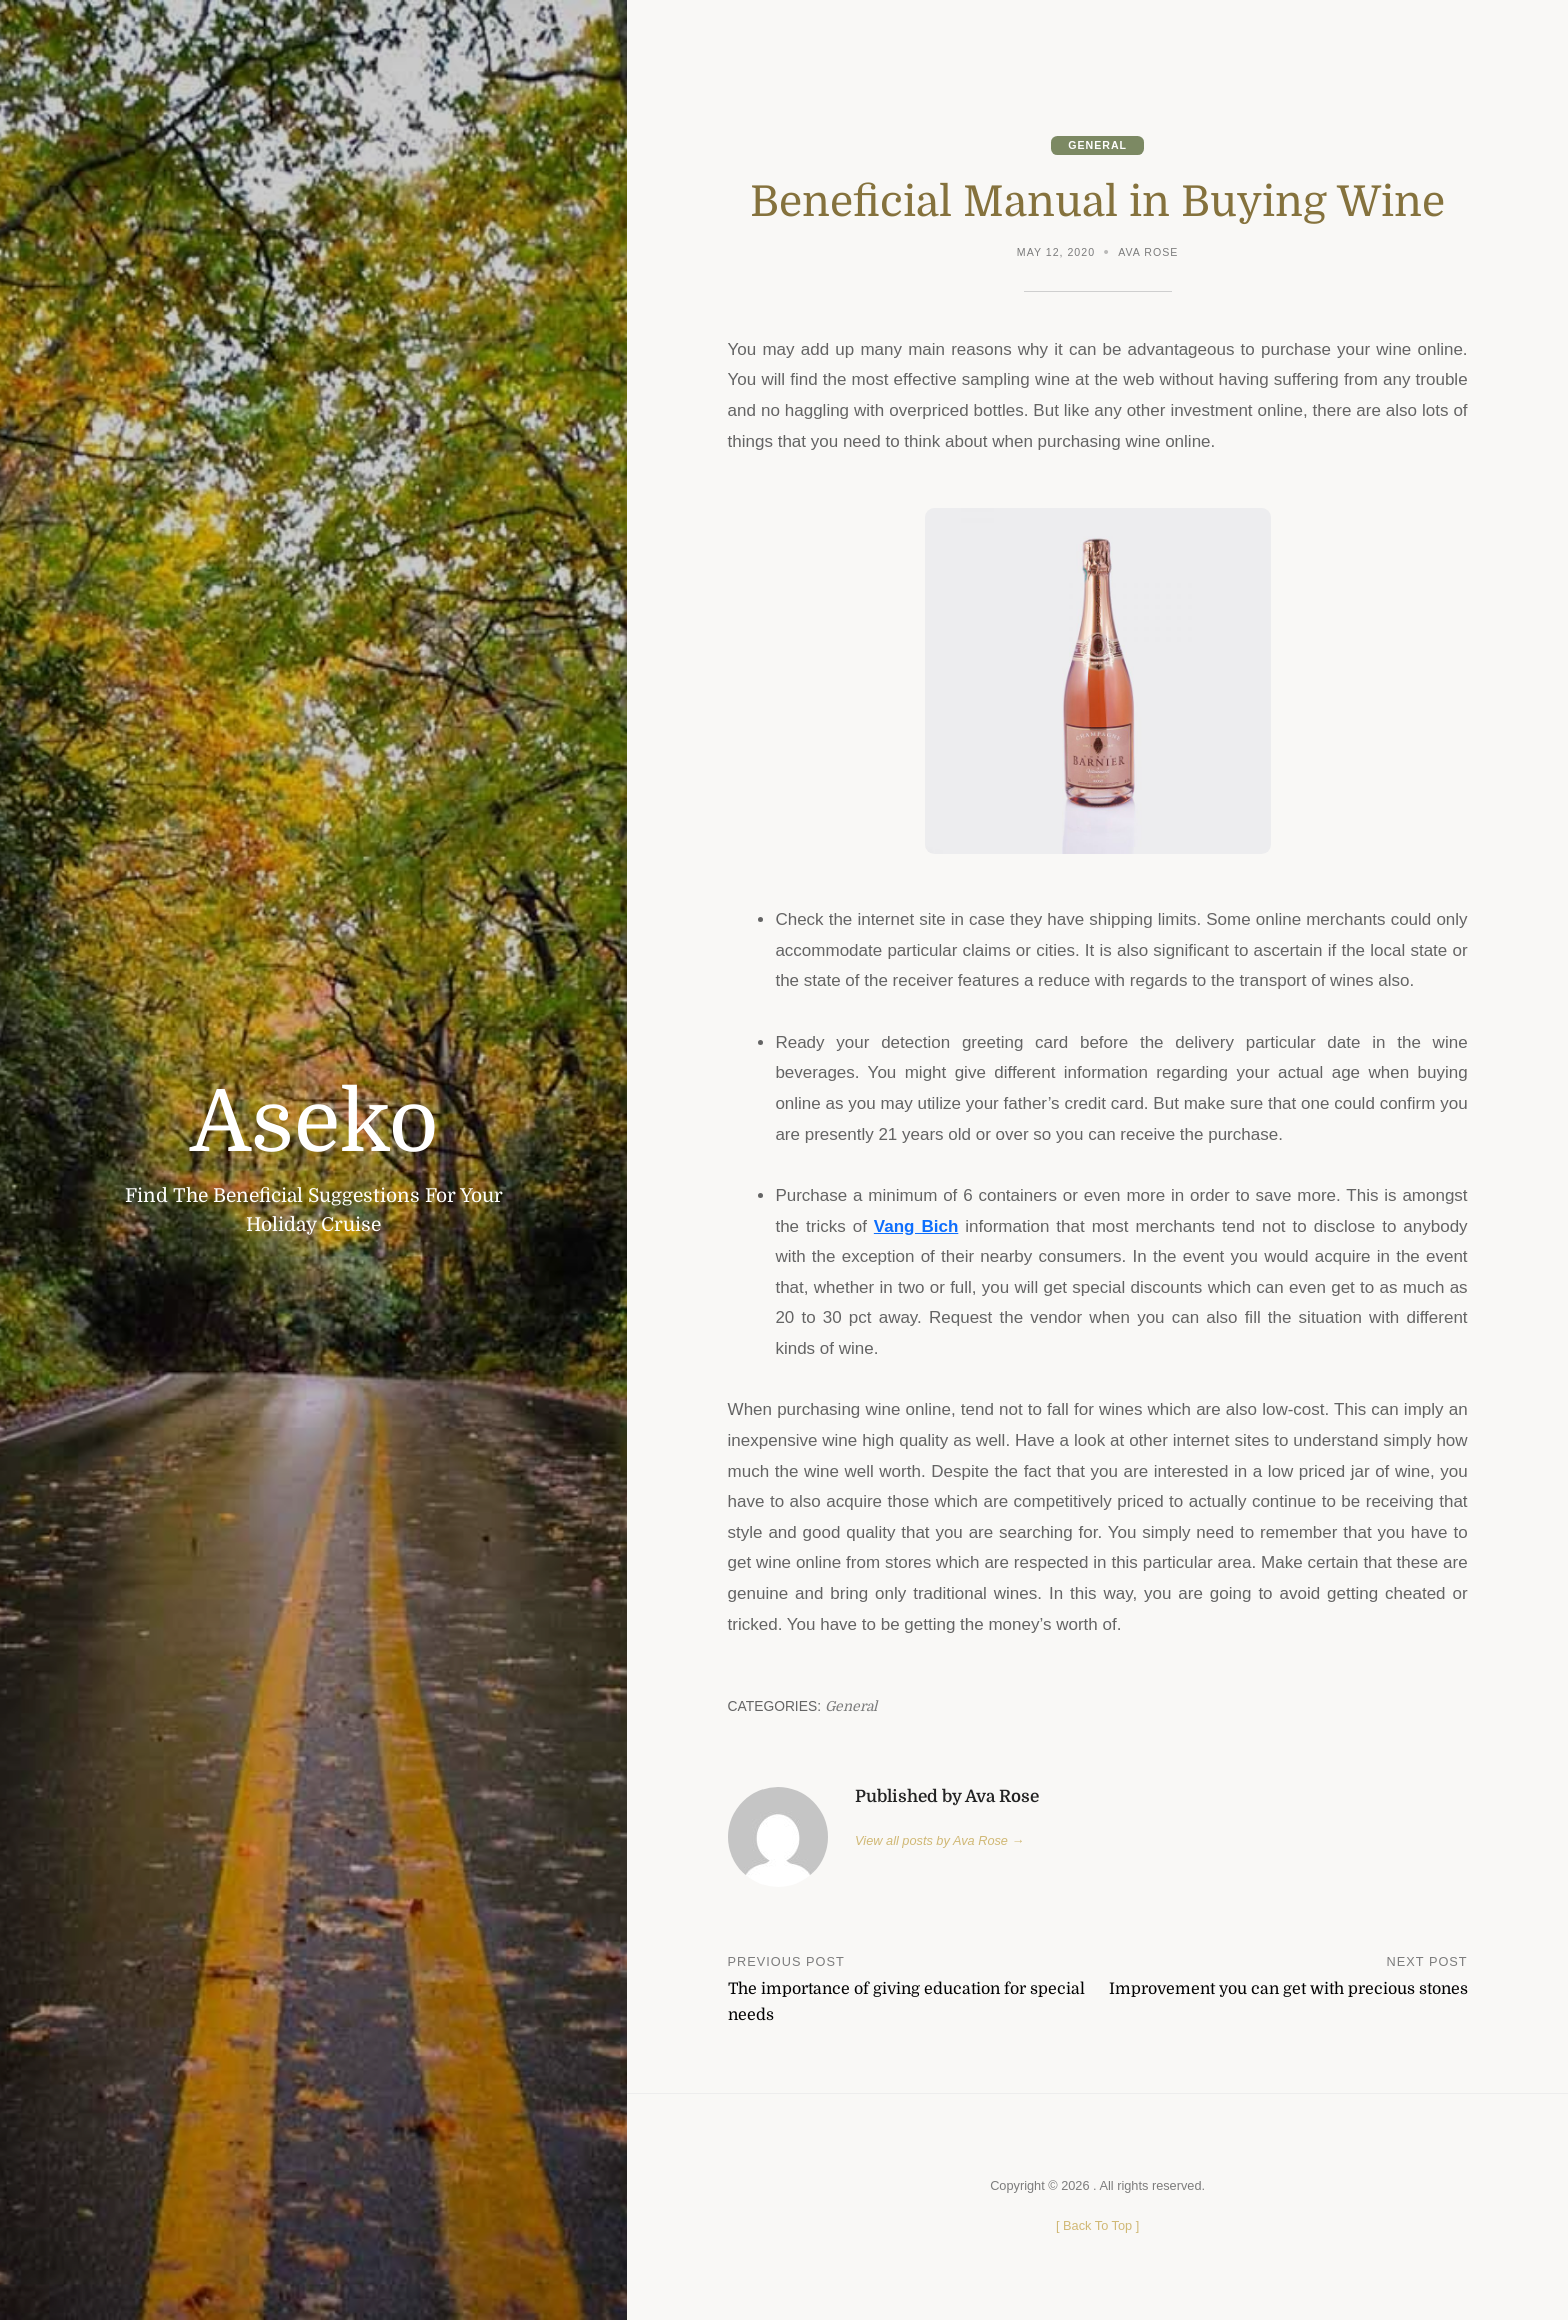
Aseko (314, 1122)
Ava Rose (1148, 252)
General (1097, 145)
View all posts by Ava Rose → (939, 1840)
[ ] (1097, 2225)
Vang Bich (916, 1226)
